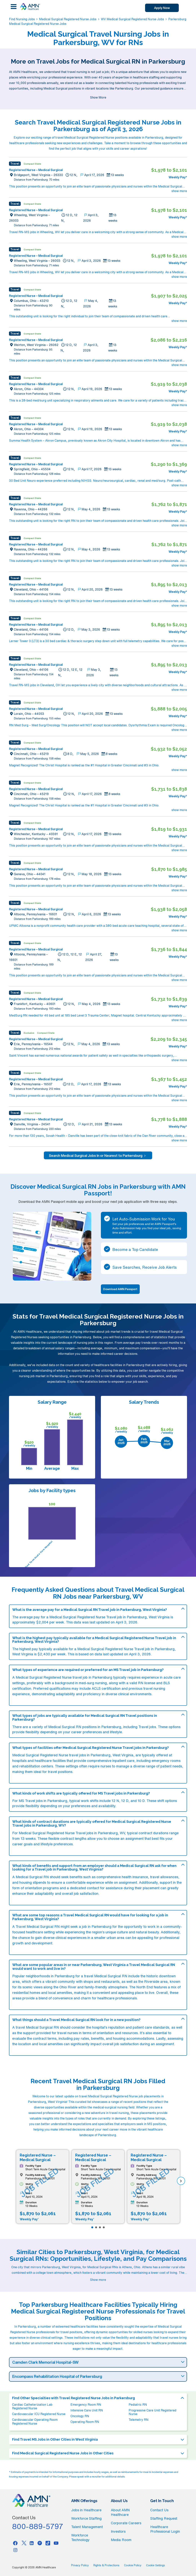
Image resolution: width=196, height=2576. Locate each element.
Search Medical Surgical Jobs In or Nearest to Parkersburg (98, 1155)
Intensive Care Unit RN (86, 2410)
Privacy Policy (80, 2565)
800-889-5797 (37, 2526)
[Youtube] (56, 2543)
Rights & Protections (106, 2565)
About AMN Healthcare (120, 2512)
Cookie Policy (132, 2565)
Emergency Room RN (85, 2404)
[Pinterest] (40, 2543)
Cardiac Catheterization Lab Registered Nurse (32, 2406)
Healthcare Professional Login (165, 2529)
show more (179, 190)
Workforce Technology (80, 2537)
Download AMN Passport (120, 1289)
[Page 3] (100, 2227)
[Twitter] (23, 2543)
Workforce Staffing (86, 2518)
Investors (118, 2531)
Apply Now (162, 7)
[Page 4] (104, 2227)
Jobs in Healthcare (86, 2510)
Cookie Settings (155, 2565)
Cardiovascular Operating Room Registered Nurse (35, 2421)
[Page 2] (96, 2227)
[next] (181, 2181)
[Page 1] (92, 2227)
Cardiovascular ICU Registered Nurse (38, 2413)
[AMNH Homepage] (29, 6)
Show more (98, 2279)
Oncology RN (79, 2416)
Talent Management (87, 2526)
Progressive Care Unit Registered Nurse (152, 2412)
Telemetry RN (139, 2419)
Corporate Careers (126, 2523)
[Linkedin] (31, 2543)
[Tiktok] (48, 2543)
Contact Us (159, 2510)
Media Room (121, 2539)
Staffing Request (163, 2518)
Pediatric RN (138, 2404)
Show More (98, 97)
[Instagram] (15, 2550)
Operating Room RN (84, 2421)
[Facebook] (15, 2543)
